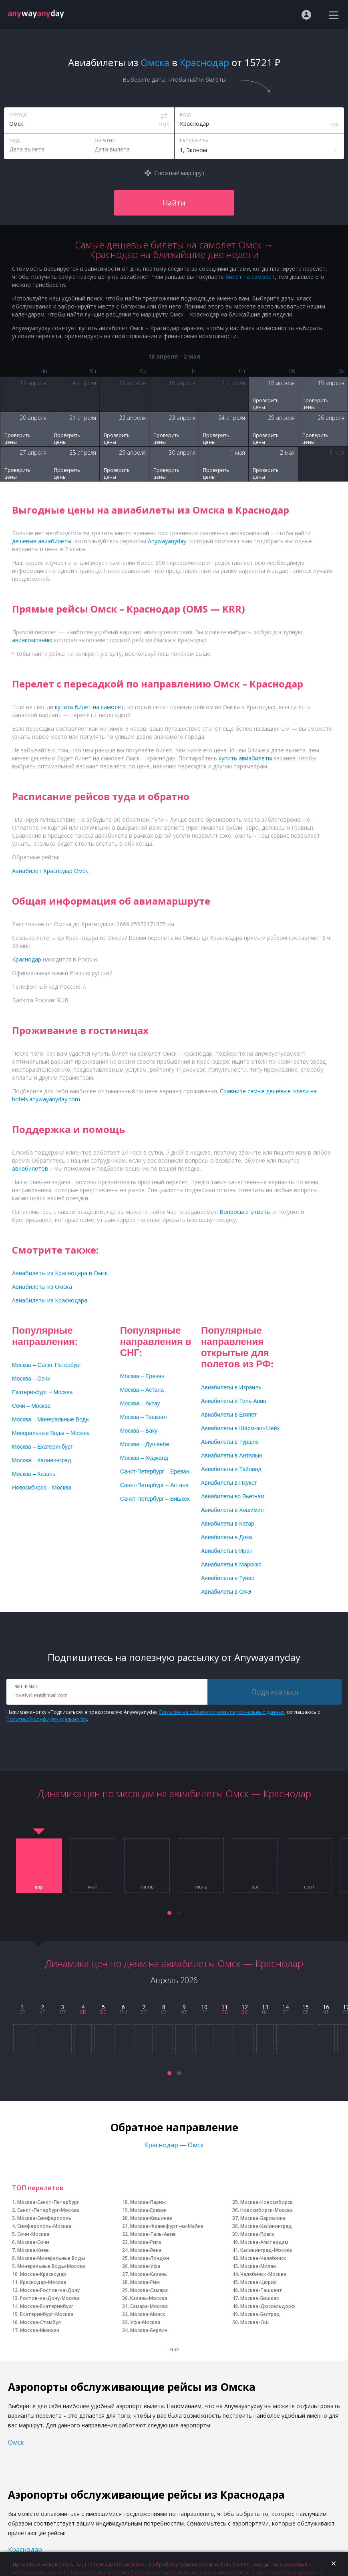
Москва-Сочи (33, 2242)
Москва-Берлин (148, 2330)
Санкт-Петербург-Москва (48, 2210)
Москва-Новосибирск (266, 2202)
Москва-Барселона (263, 2218)
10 (204, 2007)
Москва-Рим (145, 2282)
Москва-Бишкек (259, 2298)
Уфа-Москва (145, 2322)
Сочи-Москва (33, 2234)
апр (38, 1887)
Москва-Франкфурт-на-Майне (166, 2226)
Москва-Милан (258, 2266)
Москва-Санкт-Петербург (48, 2202)
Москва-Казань (148, 2274)
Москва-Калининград (266, 2226)
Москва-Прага (257, 2234)
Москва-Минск (147, 2314)
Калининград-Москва (266, 2250)
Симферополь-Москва (44, 2226)
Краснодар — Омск (174, 2145)
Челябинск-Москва (263, 2274)
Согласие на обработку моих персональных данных (221, 1712)
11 (224, 2007)
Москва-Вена (145, 2250)
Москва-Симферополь (44, 2218)
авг (255, 1887)
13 (265, 2007)
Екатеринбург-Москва (46, 2314)
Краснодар (25, 2549)
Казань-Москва (148, 2298)
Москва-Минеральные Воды (51, 2258)
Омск (16, 2442)
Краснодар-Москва (43, 2282)
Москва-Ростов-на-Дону (50, 2290)
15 (305, 2007)
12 (244, 2007)
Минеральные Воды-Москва (51, 2266)
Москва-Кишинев (151, 2218)
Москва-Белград (260, 2314)
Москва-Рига (145, 2242)
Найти (174, 203)
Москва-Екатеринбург (46, 2306)
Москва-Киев (33, 2250)
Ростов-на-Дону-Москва (50, 2298)
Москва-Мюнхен (39, 2330)
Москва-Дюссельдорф (267, 2306)
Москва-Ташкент (261, 2290)
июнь (147, 1887)
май (93, 1887)
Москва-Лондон (149, 2258)
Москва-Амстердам (264, 2242)
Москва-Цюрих (258, 2282)
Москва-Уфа (145, 2266)
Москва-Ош (254, 2322)
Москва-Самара (149, 2290)
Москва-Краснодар (43, 2274)
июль (201, 1887)
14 (285, 2007)
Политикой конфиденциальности (46, 1719)
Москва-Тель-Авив (153, 2234)
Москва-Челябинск (263, 2258)
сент (309, 1887)
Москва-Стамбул (40, 2322)
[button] (169, 1913)
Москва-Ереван (148, 2210)
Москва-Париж (148, 2202)
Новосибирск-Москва (266, 2210)
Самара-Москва (149, 2306)
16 (326, 2007)
